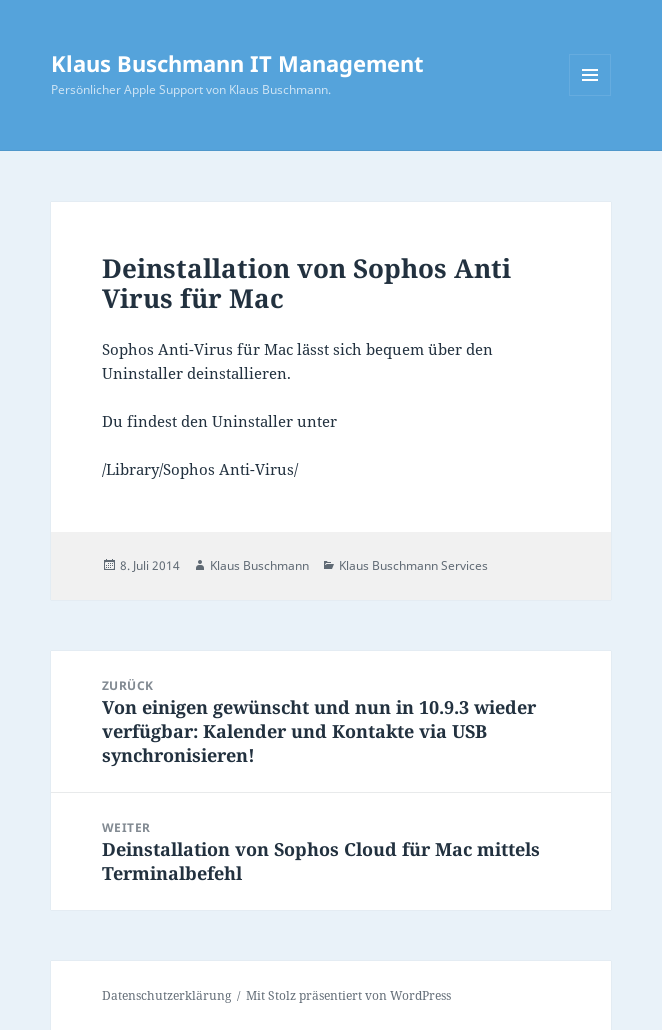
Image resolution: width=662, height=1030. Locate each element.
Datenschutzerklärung (166, 995)
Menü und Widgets (590, 95)
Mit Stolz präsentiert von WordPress (348, 995)
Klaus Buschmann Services (413, 565)
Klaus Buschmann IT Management (237, 63)
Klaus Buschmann (259, 565)
